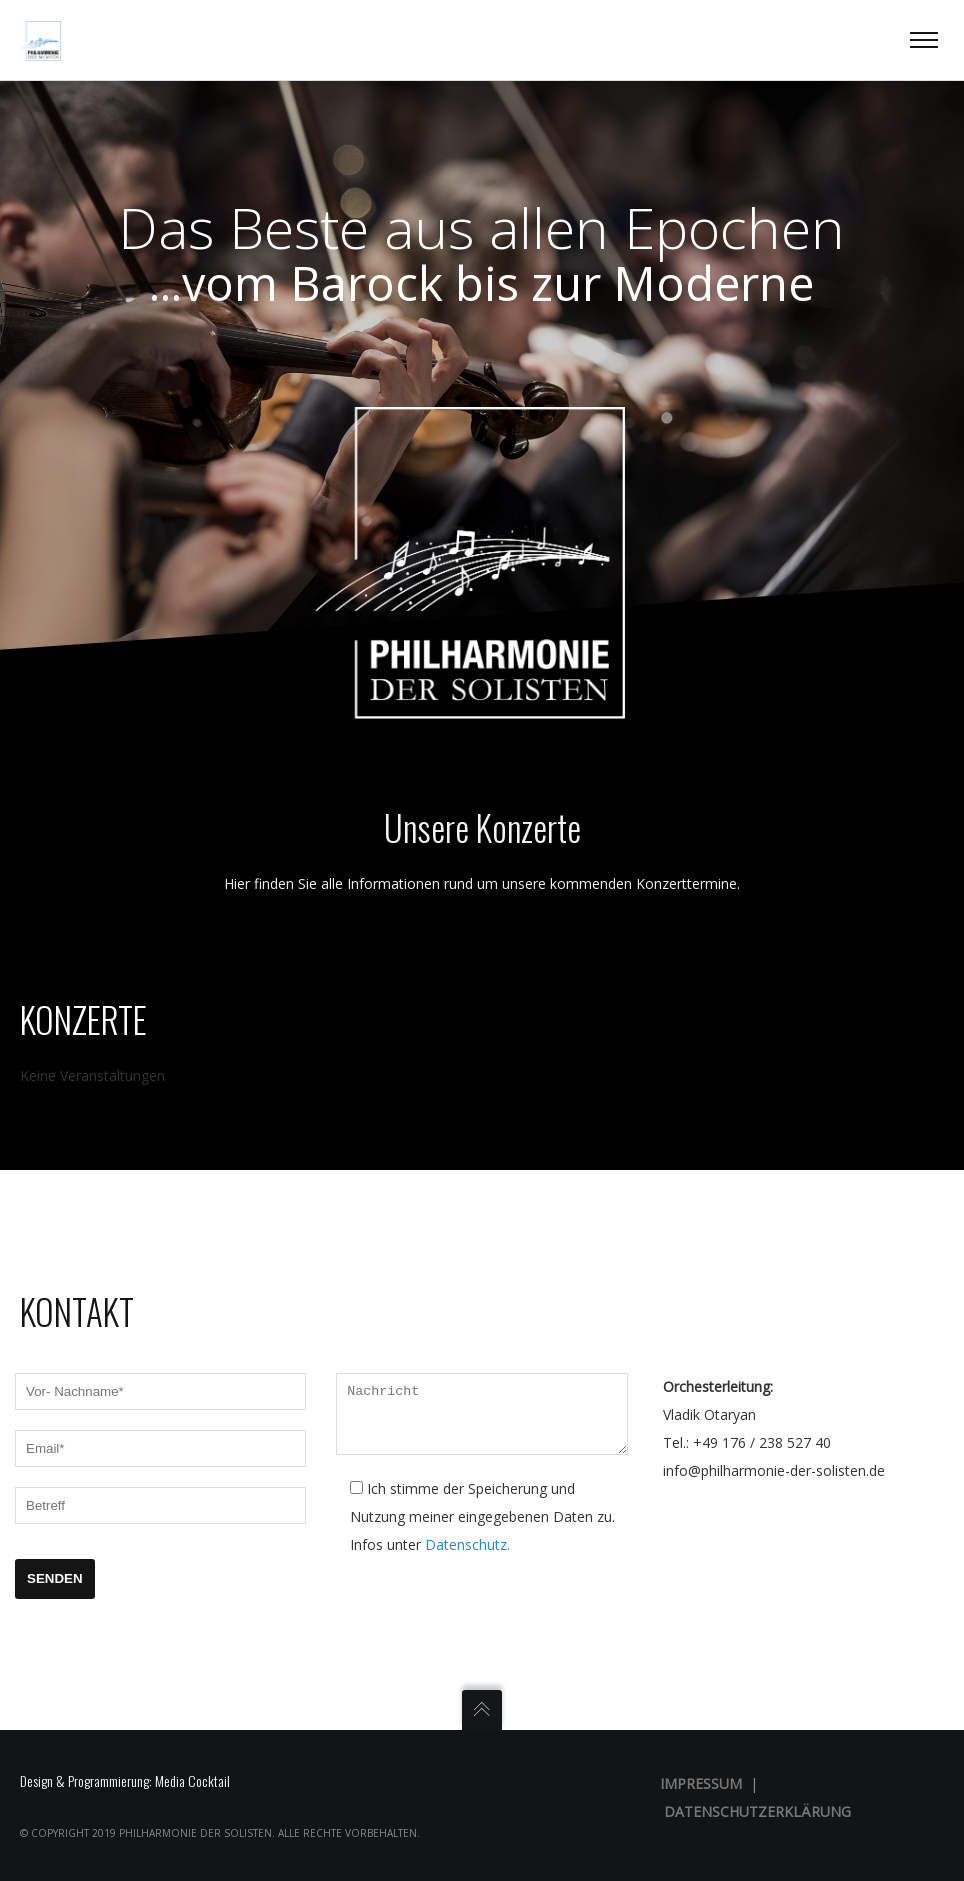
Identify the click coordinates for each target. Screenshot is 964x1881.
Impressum (701, 1783)
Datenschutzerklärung (757, 1811)
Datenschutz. (467, 1555)
